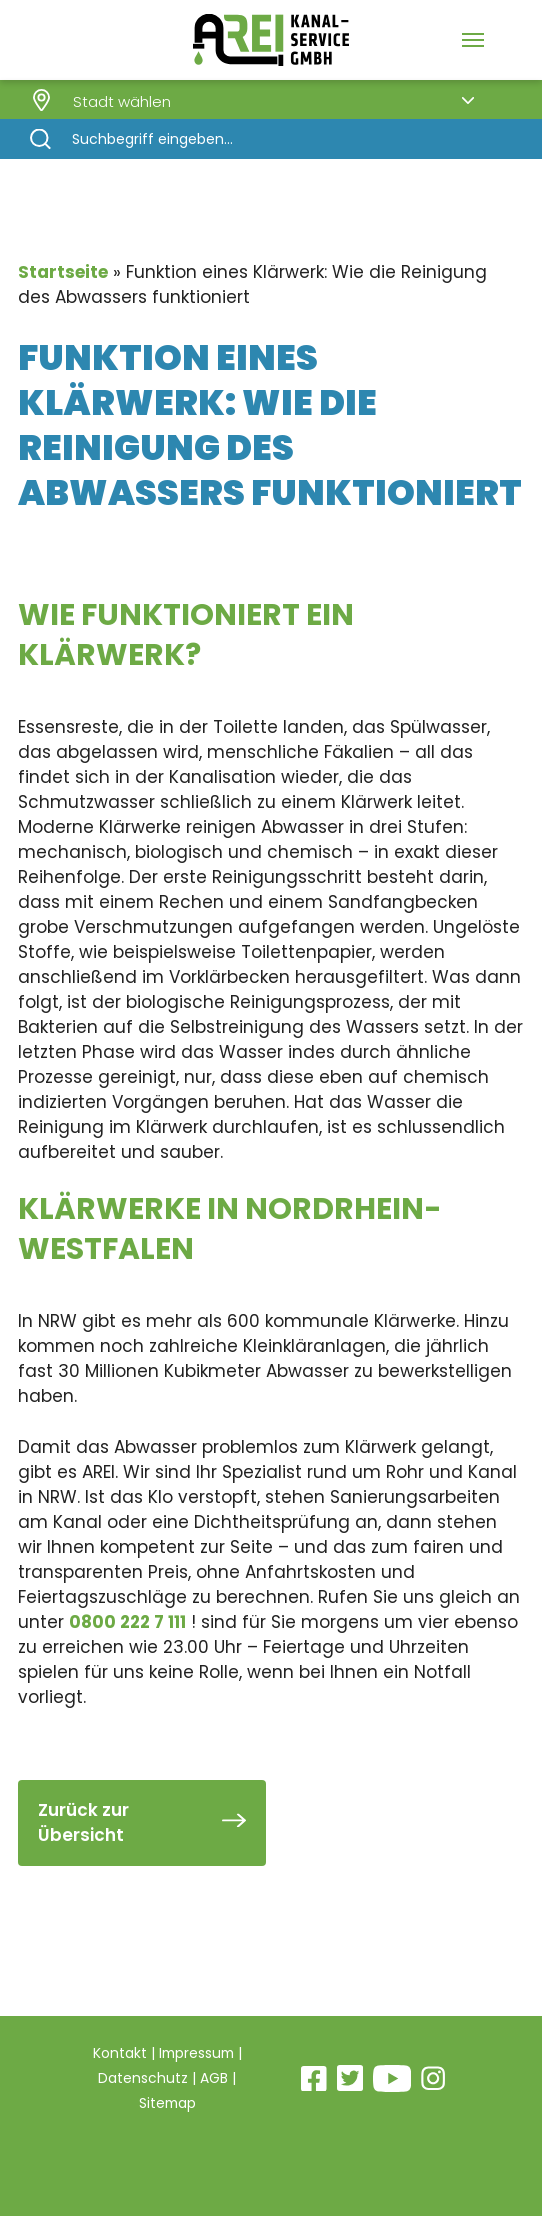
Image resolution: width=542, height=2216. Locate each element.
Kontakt (118, 2053)
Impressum (196, 2053)
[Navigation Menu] (473, 40)
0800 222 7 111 (127, 1622)
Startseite (63, 272)
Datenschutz (143, 2078)
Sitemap (167, 2103)
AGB (214, 2078)
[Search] (271, 139)
